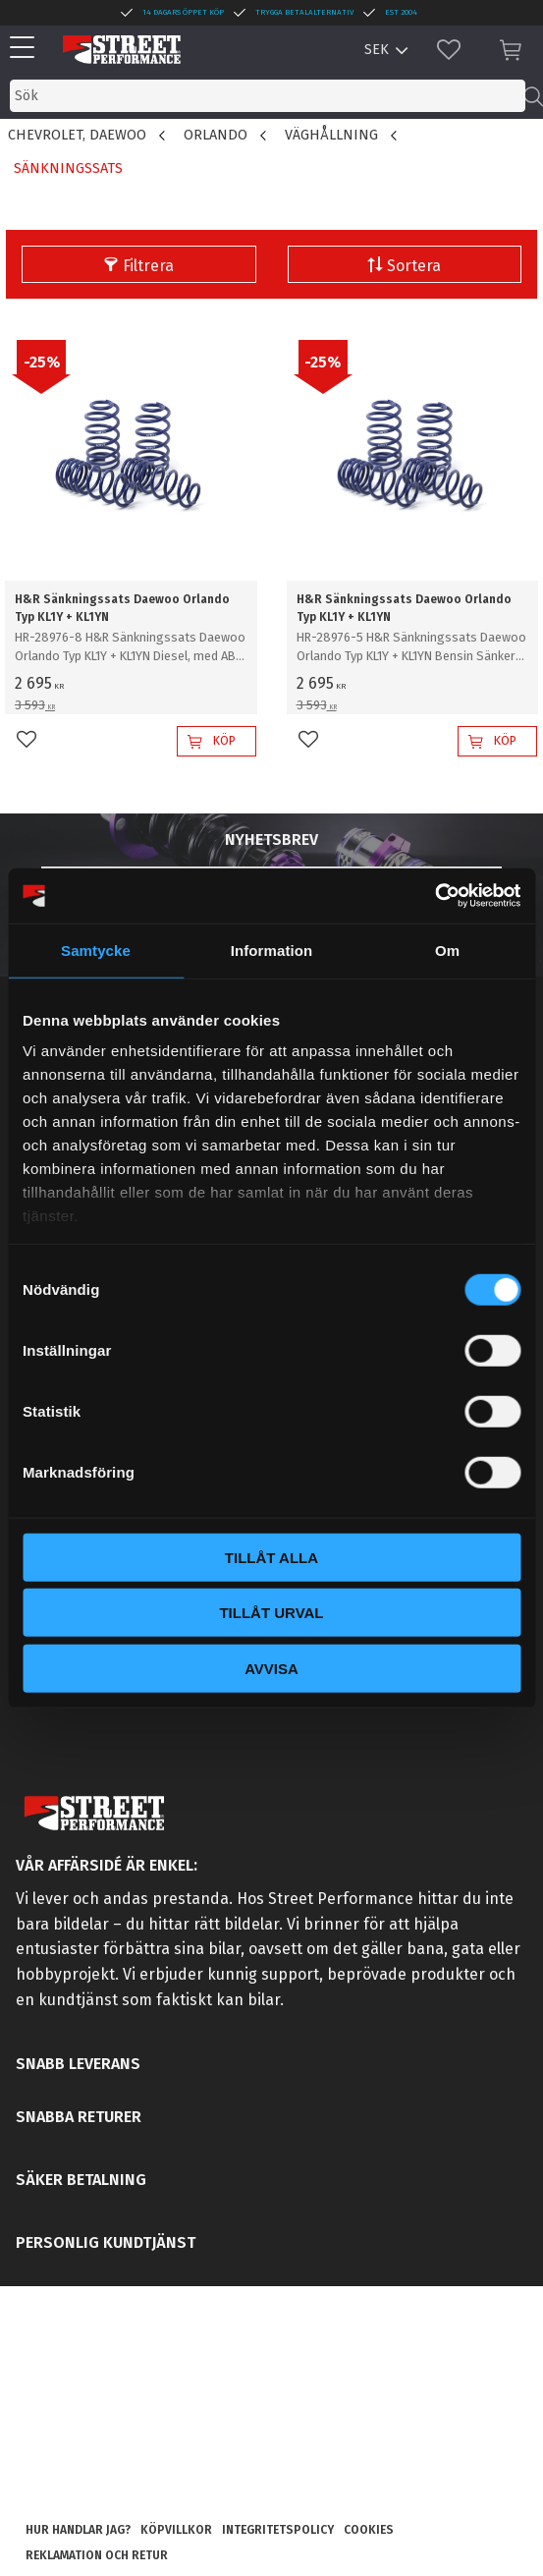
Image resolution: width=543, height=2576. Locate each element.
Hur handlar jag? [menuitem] (78, 2530)
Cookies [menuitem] (369, 2530)
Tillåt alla (271, 1556)
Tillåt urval (271, 1612)
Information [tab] (272, 949)
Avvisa (271, 1667)
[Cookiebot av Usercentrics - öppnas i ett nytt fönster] (434, 896)
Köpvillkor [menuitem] (176, 2530)
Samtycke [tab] (96, 949)
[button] (27, 48)
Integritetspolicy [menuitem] (278, 2530)
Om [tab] (447, 949)
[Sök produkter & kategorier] (267, 96)
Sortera (414, 265)
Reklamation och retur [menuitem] (97, 2555)
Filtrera (148, 265)
